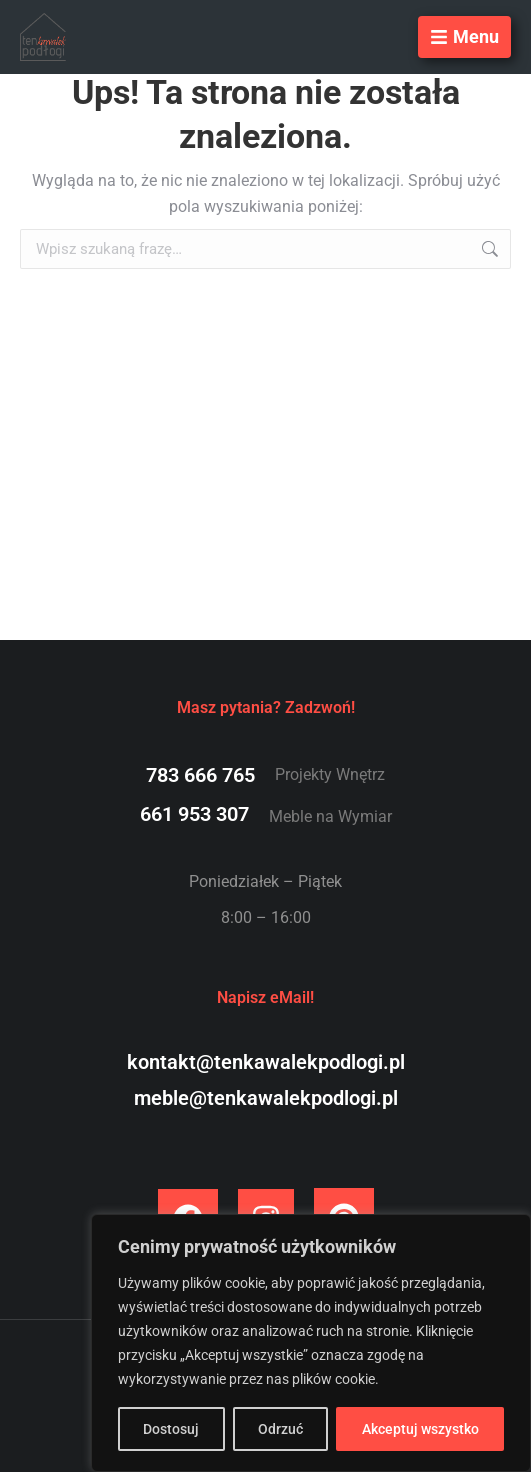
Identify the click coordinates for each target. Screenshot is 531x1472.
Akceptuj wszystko (420, 1429)
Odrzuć (280, 1429)
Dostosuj (171, 1429)
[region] (311, 1343)
